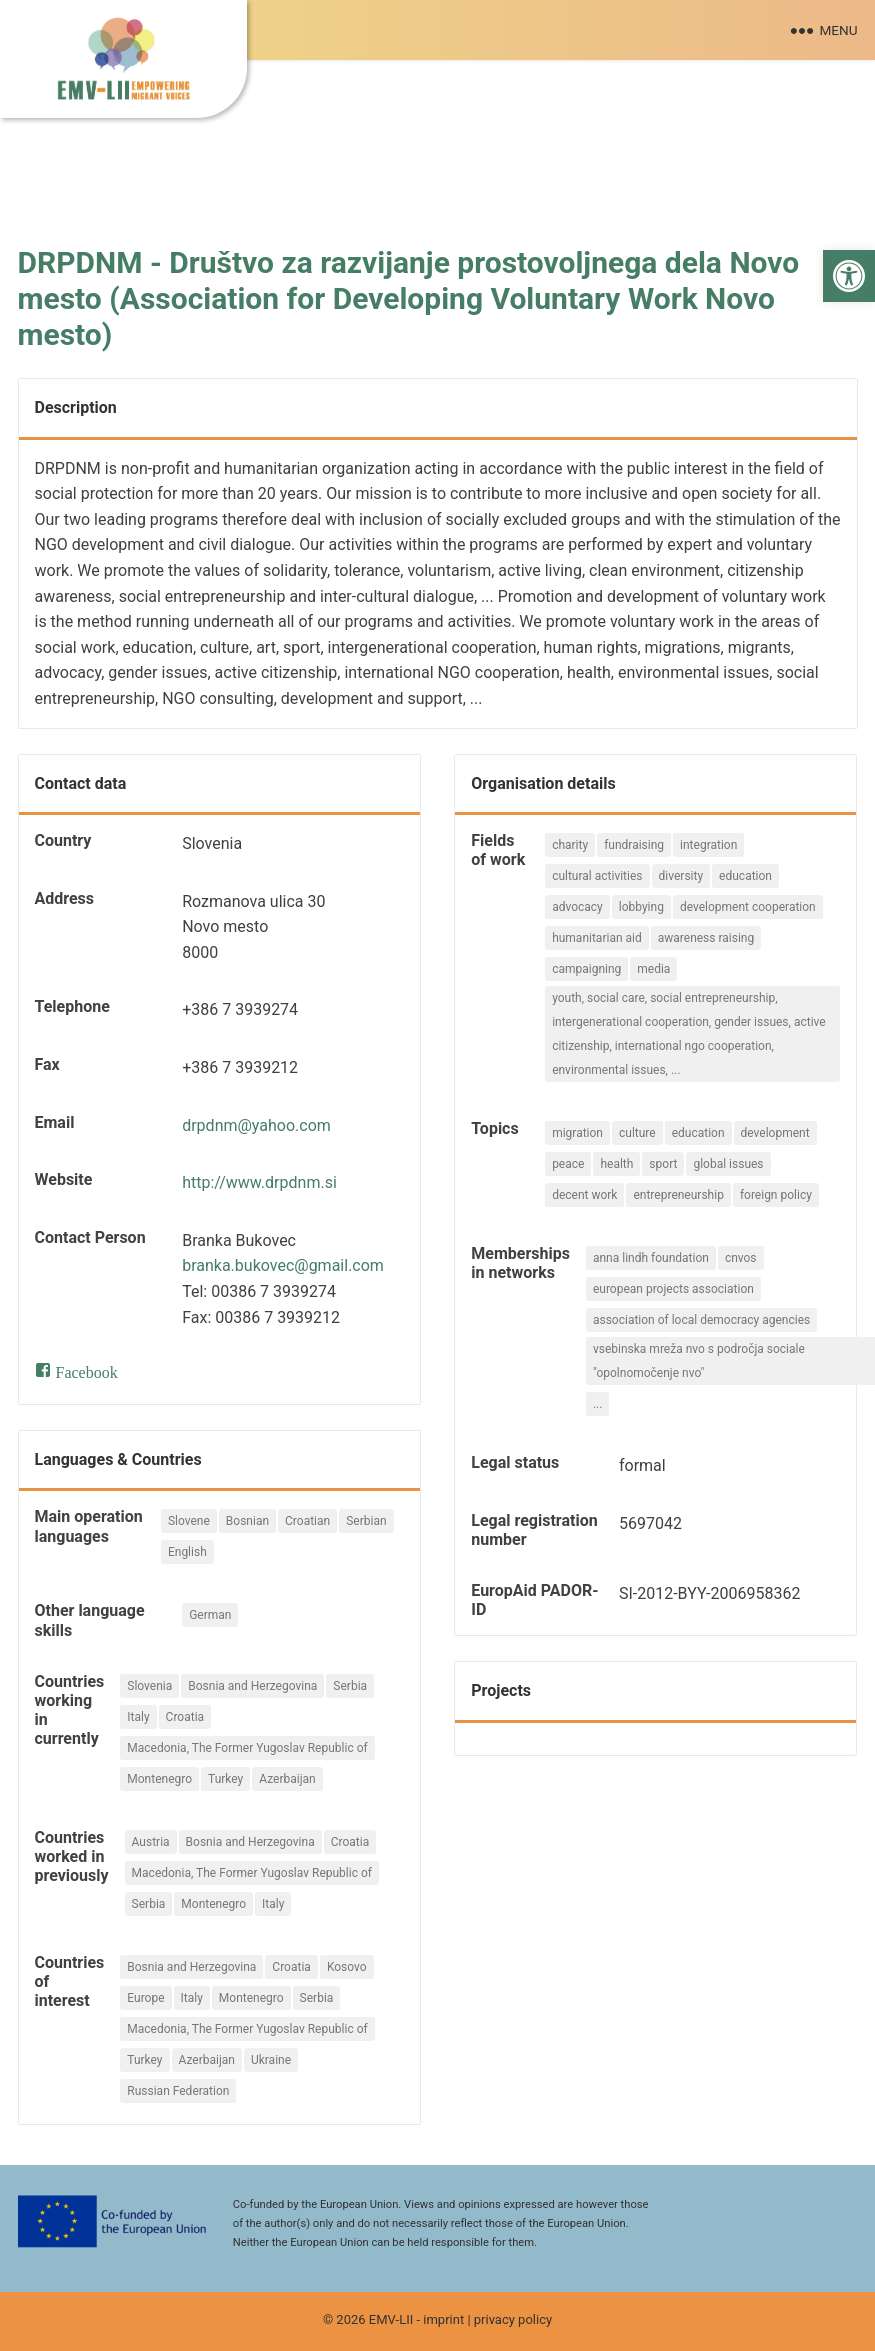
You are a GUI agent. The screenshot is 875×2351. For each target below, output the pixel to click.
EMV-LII (391, 2319)
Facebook (87, 1370)
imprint (443, 2319)
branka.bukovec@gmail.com (283, 1265)
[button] (849, 276)
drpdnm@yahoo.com (256, 1125)
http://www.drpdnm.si (259, 1182)
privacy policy (513, 2319)
